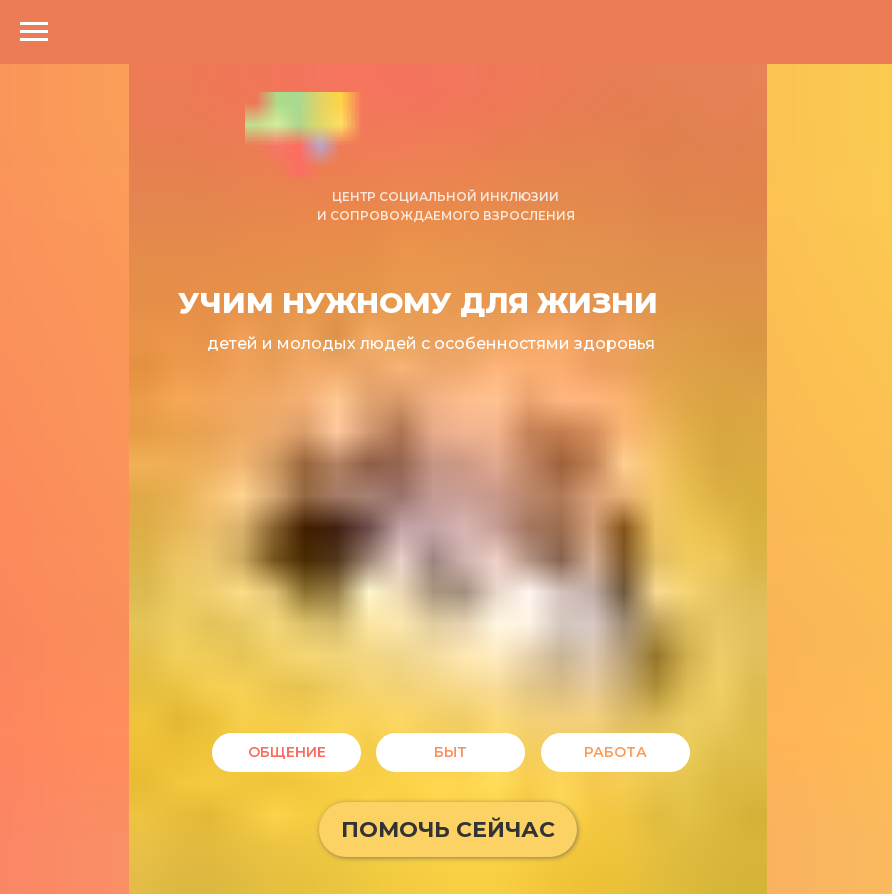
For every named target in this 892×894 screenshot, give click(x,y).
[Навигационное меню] (34, 32)
